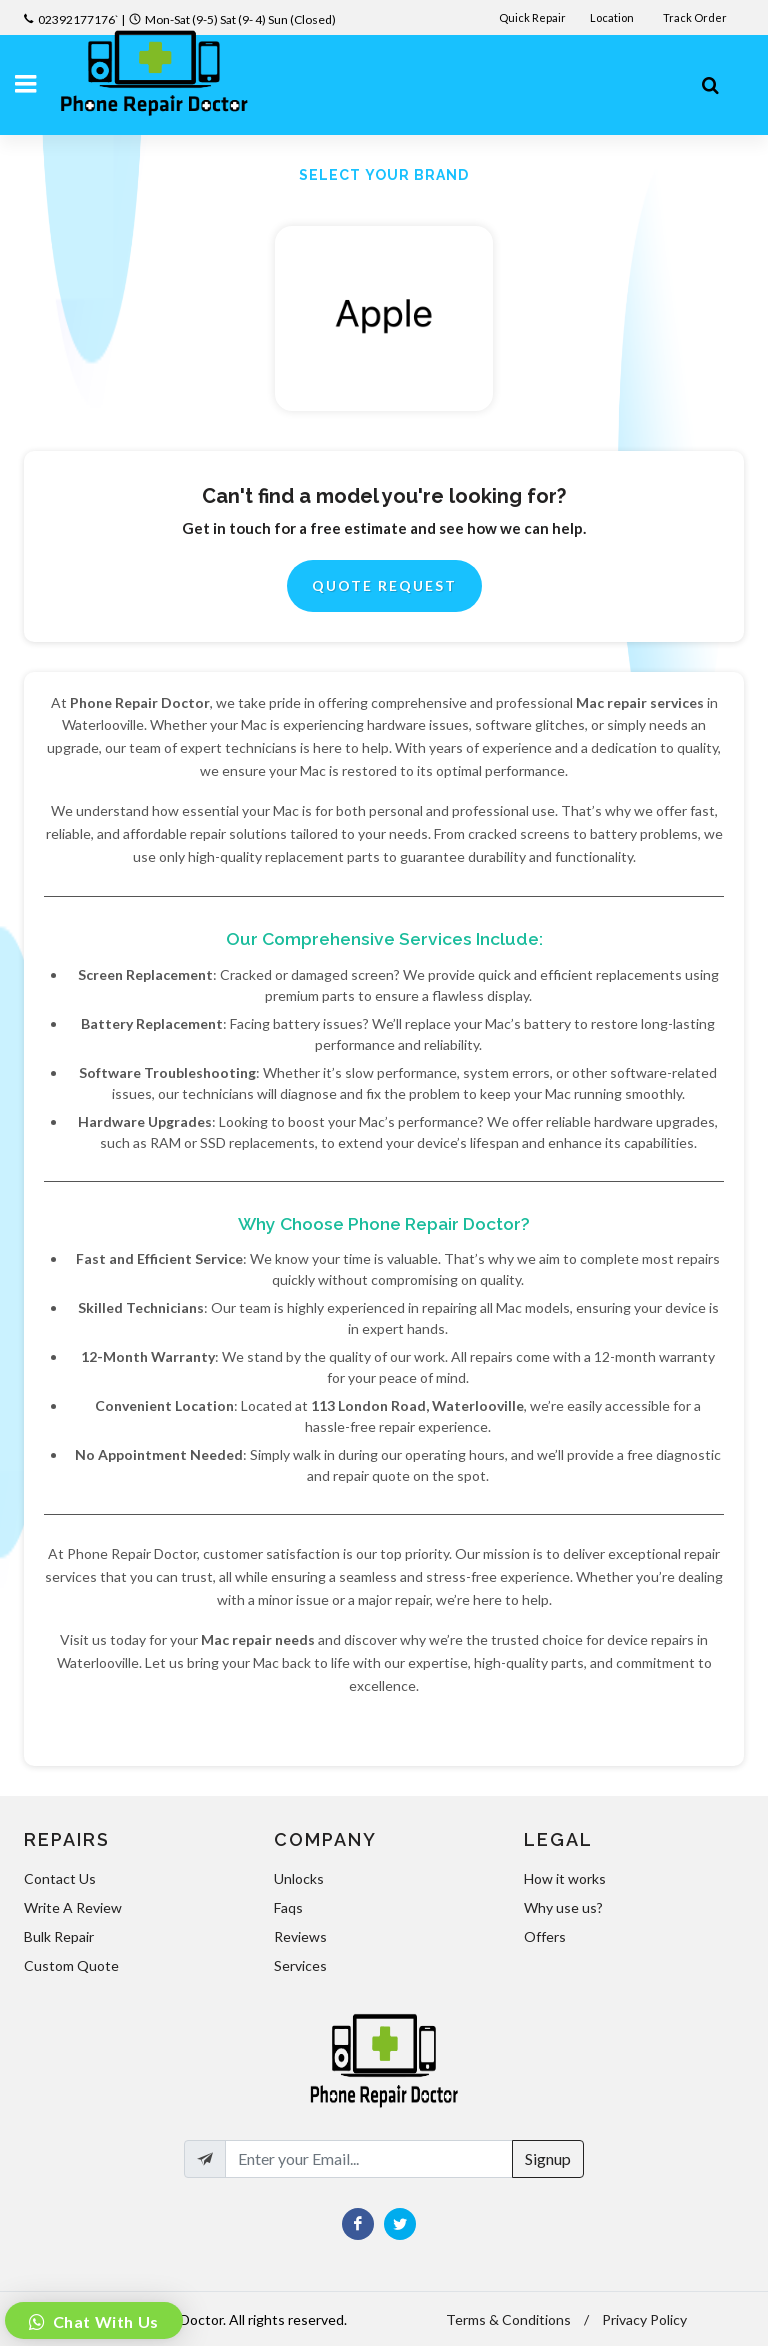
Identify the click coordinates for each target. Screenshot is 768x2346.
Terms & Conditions (508, 2319)
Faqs (288, 1907)
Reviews (300, 1936)
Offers (545, 1936)
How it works (565, 1878)
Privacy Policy (644, 2319)
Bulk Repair (59, 1936)
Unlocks (299, 1878)
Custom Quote (71, 1965)
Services (300, 1965)
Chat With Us (104, 2321)
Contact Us (60, 1878)
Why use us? (563, 1907)
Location (613, 17)
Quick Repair (532, 17)
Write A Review (73, 1907)
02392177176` (78, 19)
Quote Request (384, 585)
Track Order (696, 17)
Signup (548, 2158)
